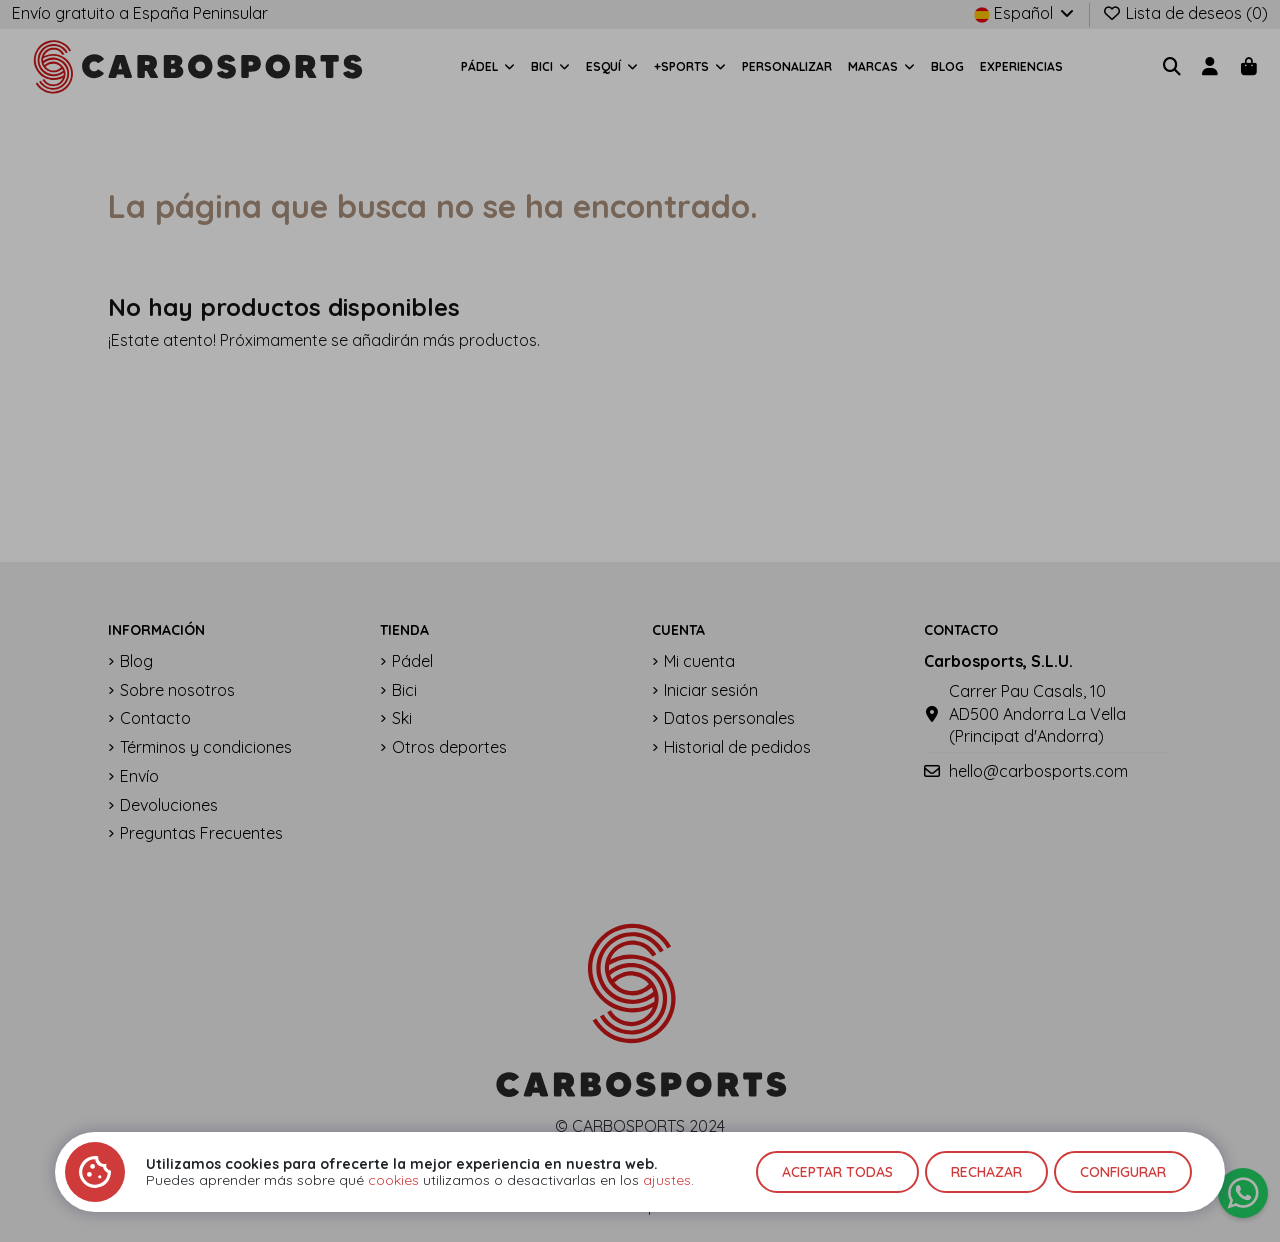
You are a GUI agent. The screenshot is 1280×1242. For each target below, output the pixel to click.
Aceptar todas (837, 1172)
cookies (393, 1180)
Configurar (1123, 1172)
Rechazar (986, 1172)
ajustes (667, 1180)
